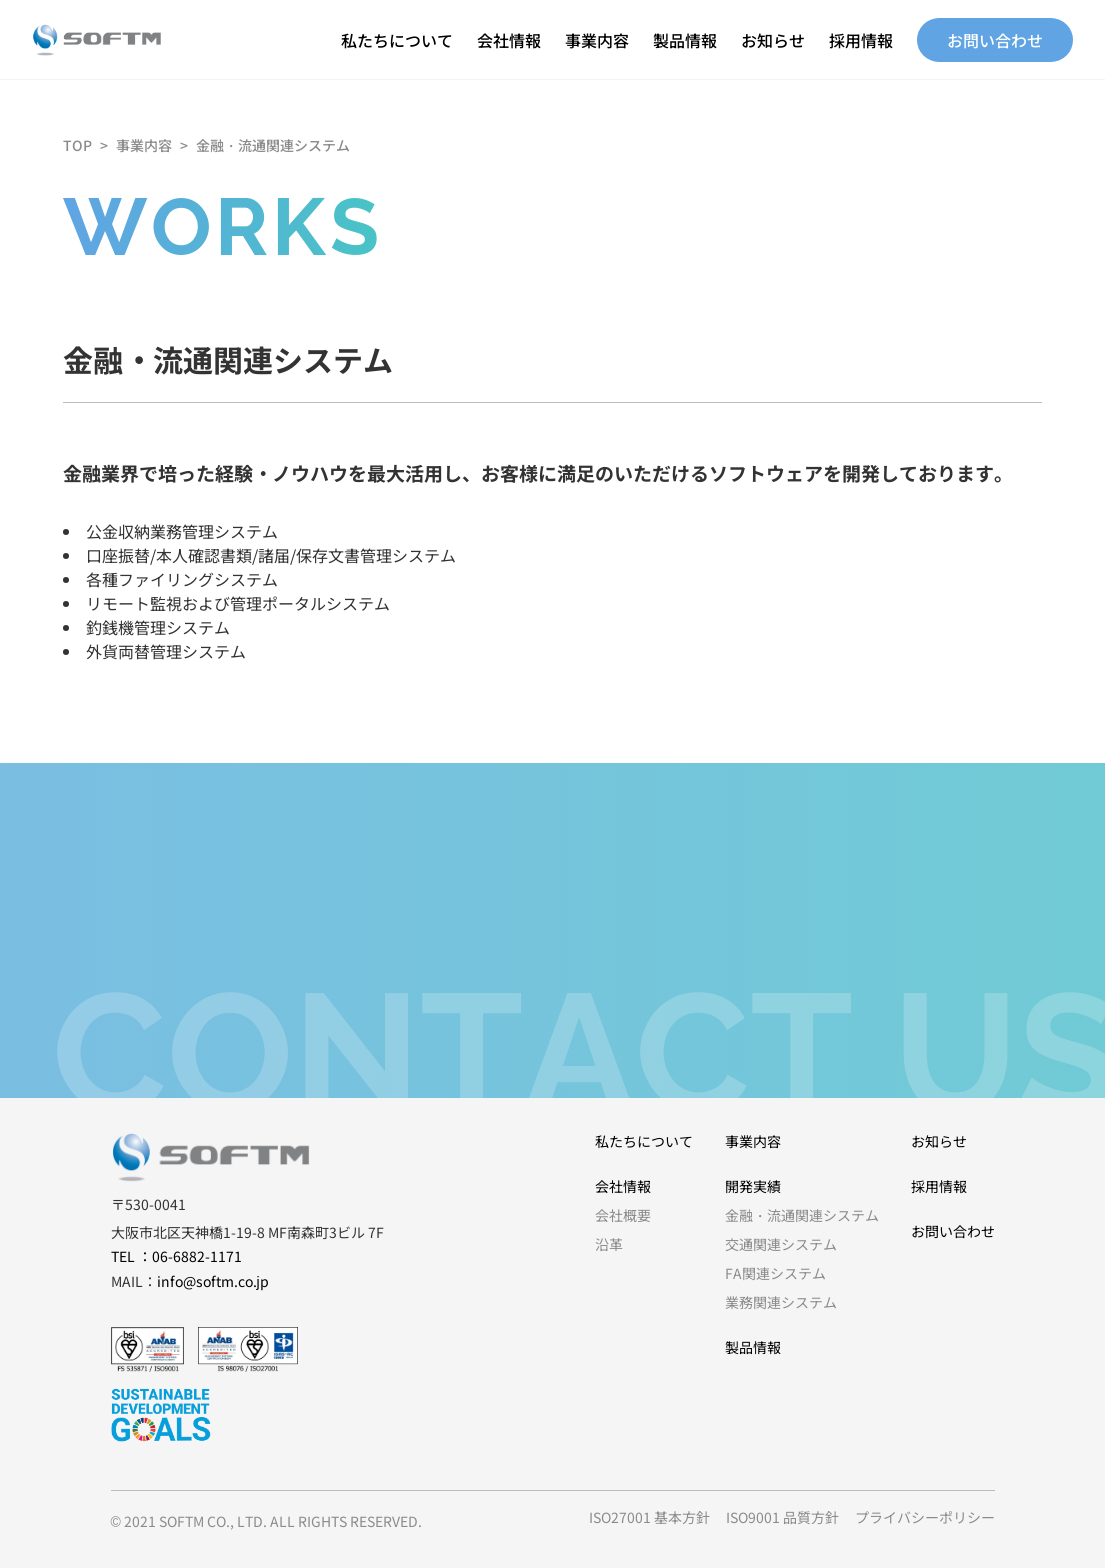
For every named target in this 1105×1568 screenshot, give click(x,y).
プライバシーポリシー (925, 1517)
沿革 (609, 1244)
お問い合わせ (995, 40)
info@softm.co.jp (213, 1281)
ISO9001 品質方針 (782, 1517)
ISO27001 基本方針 (649, 1517)
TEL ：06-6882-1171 (176, 1256)
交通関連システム (781, 1244)
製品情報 (685, 40)
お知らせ (773, 40)
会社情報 (509, 40)
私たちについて (397, 40)
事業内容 (597, 40)
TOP (77, 145)
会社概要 (623, 1215)
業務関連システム (781, 1302)
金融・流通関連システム (273, 145)
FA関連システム (775, 1273)
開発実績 (753, 1186)
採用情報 (861, 40)
